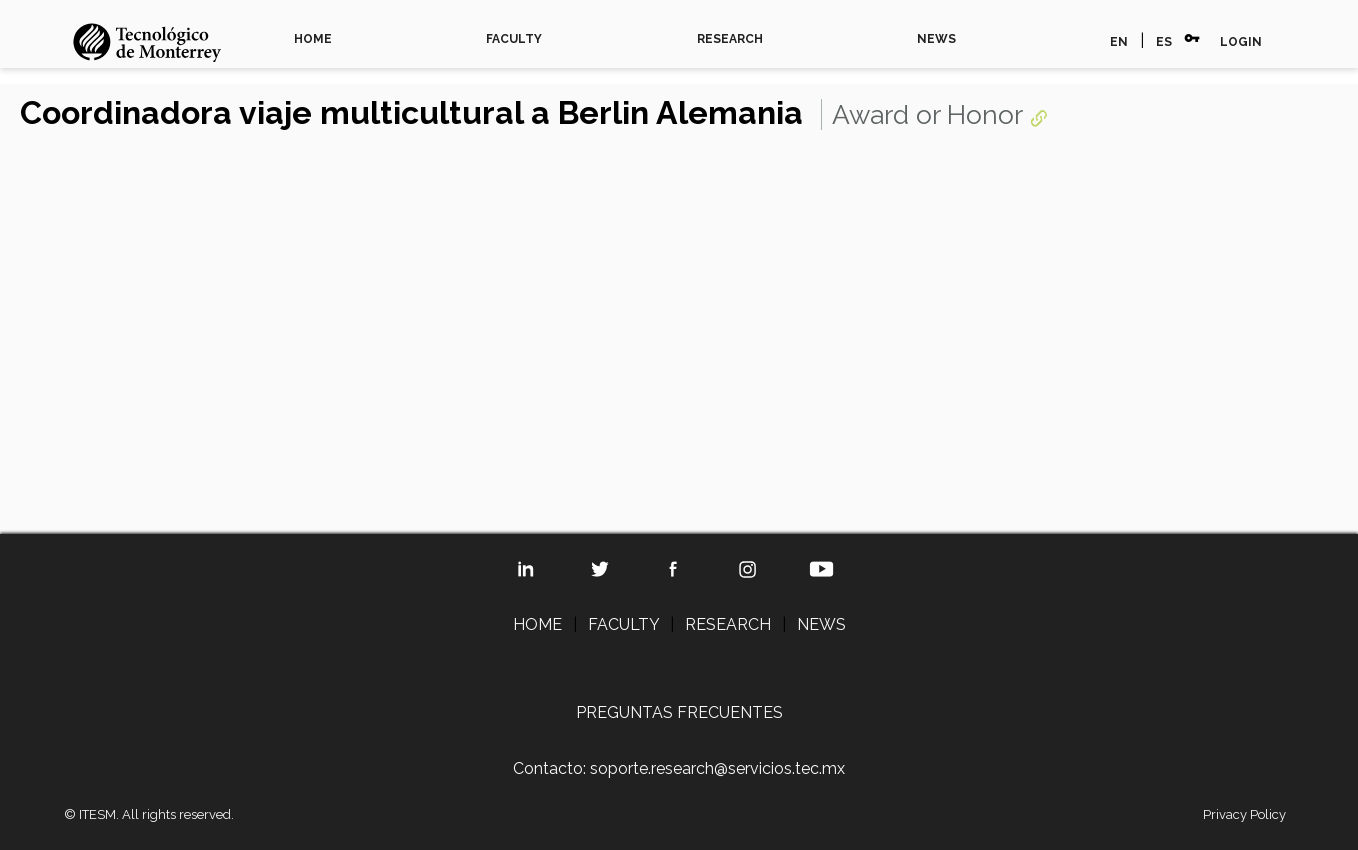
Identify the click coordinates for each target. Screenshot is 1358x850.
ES (1164, 42)
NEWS (936, 39)
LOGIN (1241, 42)
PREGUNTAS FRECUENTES (679, 712)
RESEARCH (730, 39)
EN (1119, 42)
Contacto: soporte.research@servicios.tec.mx (679, 768)
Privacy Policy (1244, 814)
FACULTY (514, 39)
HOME (313, 39)
